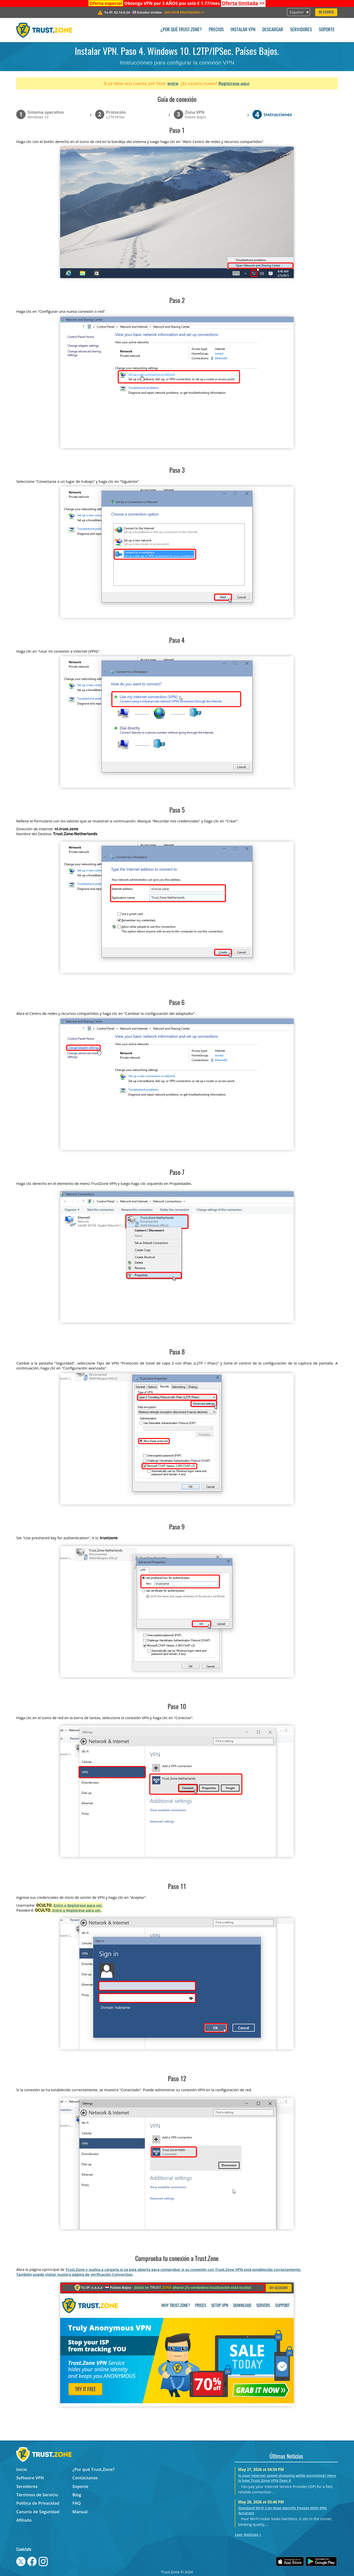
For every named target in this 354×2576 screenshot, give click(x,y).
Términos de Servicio (37, 2494)
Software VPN (30, 2478)
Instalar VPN (243, 30)
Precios (216, 30)
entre (172, 83)
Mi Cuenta (326, 12)
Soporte (327, 30)
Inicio (21, 2469)
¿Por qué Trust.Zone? (181, 30)
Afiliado (23, 2520)
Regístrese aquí (234, 83)
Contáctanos (85, 2478)
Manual (80, 2511)
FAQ (77, 2503)
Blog (77, 2494)
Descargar (272, 30)
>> (243, 3)
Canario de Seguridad (37, 2511)
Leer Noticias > (248, 2534)
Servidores (301, 30)
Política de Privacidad (37, 2503)
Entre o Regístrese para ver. (78, 1905)
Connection (122, 2274)
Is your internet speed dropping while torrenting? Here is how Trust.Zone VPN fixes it (287, 2478)
